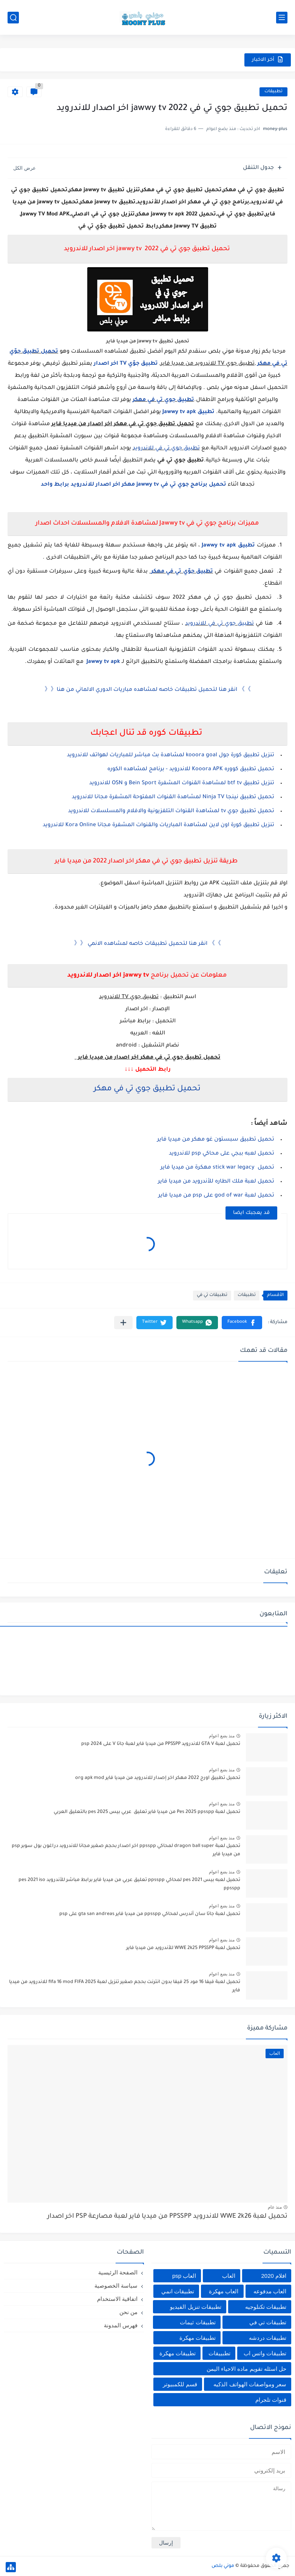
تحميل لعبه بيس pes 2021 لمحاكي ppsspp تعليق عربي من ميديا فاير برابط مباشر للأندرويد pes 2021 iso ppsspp (129, 1884)
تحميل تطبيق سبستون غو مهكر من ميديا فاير (215, 1140)
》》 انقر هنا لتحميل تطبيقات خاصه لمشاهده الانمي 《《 (147, 944)
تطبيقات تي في (212, 1295)
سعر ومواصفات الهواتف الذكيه (249, 2384)
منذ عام (275, 2207)
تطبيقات (273, 91)
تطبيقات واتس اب (265, 2353)
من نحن (128, 2312)
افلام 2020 (273, 2276)
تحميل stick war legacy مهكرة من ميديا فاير (217, 1168)
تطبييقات (219, 2353)
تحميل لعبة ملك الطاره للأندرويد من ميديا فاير (216, 1182)
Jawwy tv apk (103, 662)
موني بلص (223, 2566)
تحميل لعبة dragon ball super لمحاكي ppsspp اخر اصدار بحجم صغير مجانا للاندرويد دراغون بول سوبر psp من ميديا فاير (126, 1850)
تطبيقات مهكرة (197, 2337)
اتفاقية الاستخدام (117, 2299)
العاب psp (184, 2276)
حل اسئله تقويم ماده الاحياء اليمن (246, 2368)
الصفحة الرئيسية (117, 2272)
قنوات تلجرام (270, 2399)
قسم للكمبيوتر (180, 2384)
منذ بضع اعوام (222, 1735)
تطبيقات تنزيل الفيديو (195, 2307)
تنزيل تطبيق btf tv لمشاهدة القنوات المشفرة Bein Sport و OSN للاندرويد (181, 783)
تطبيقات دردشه (267, 2337)
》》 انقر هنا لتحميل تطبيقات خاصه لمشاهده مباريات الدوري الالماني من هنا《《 (148, 690)
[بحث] (13, 17)
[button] (242, 1322)
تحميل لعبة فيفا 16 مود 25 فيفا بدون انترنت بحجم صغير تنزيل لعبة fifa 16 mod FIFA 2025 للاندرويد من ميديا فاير (124, 1986)
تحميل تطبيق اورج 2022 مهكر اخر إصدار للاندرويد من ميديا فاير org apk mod (157, 1778)
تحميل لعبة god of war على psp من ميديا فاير (216, 1196)
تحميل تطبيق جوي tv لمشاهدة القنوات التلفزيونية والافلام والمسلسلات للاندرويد (171, 811)
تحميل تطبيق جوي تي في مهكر (146, 1089)
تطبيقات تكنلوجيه (265, 2307)
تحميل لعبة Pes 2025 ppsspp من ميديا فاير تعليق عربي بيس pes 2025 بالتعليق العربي (147, 1812)
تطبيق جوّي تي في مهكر (182, 572)
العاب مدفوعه (269, 2291)
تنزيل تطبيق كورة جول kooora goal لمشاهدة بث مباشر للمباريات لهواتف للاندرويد (170, 755)
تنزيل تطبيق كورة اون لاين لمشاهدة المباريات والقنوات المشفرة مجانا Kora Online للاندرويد (158, 825)
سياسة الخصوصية (115, 2285)
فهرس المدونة (120, 2325)
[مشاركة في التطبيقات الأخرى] (123, 1322)
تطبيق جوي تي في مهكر (163, 400)
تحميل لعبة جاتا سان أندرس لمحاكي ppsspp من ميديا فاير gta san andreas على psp (149, 1914)
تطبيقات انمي (177, 2291)
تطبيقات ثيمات (197, 2322)
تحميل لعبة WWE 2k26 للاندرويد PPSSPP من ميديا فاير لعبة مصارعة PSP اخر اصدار (167, 2216)
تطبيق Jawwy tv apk (188, 412)
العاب (228, 2276)
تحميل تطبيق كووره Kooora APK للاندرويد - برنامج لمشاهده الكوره (190, 769)
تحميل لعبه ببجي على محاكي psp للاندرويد (221, 1154)
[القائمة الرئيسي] (281, 17)
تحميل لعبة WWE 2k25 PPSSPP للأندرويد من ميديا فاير (183, 1948)
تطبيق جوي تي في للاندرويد (166, 449)
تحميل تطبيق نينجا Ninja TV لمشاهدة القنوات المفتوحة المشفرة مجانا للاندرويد (173, 797)
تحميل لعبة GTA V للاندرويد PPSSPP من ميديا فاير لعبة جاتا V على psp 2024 (160, 1744)
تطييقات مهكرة (177, 2353)
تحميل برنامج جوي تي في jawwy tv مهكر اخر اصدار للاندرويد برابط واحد (133, 485)
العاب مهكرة (223, 2291)
